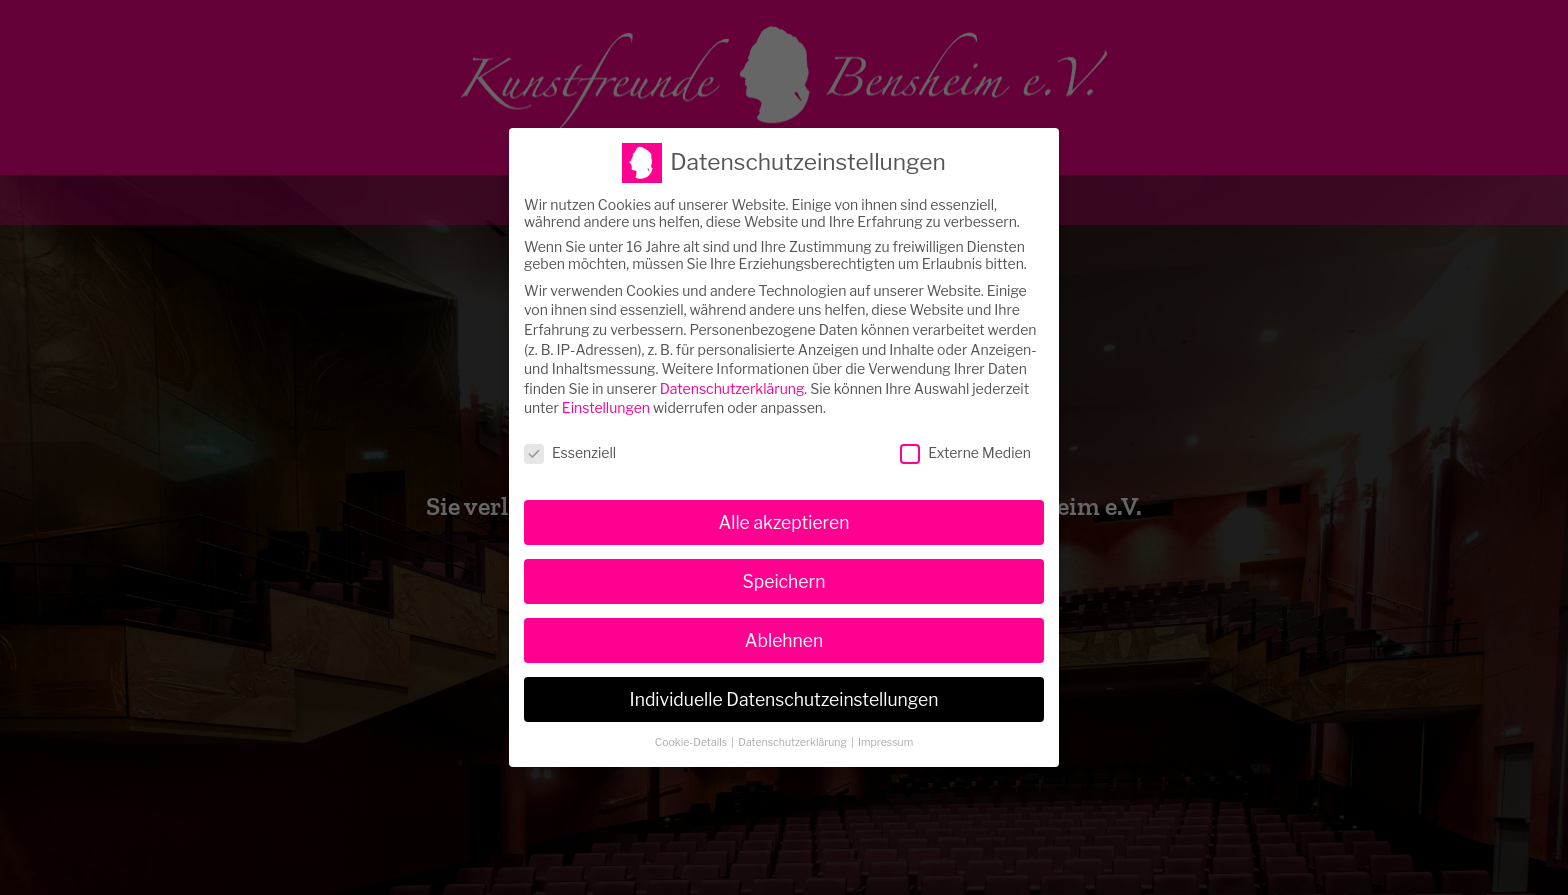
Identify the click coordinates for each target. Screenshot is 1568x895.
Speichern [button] (784, 574)
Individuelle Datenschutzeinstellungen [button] (784, 692)
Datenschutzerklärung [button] (793, 735)
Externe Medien (965, 446)
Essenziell (570, 446)
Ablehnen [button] (784, 633)
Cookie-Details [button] (692, 735)
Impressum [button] (885, 735)
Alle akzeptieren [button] (783, 515)
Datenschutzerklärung (732, 381)
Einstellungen (606, 401)
